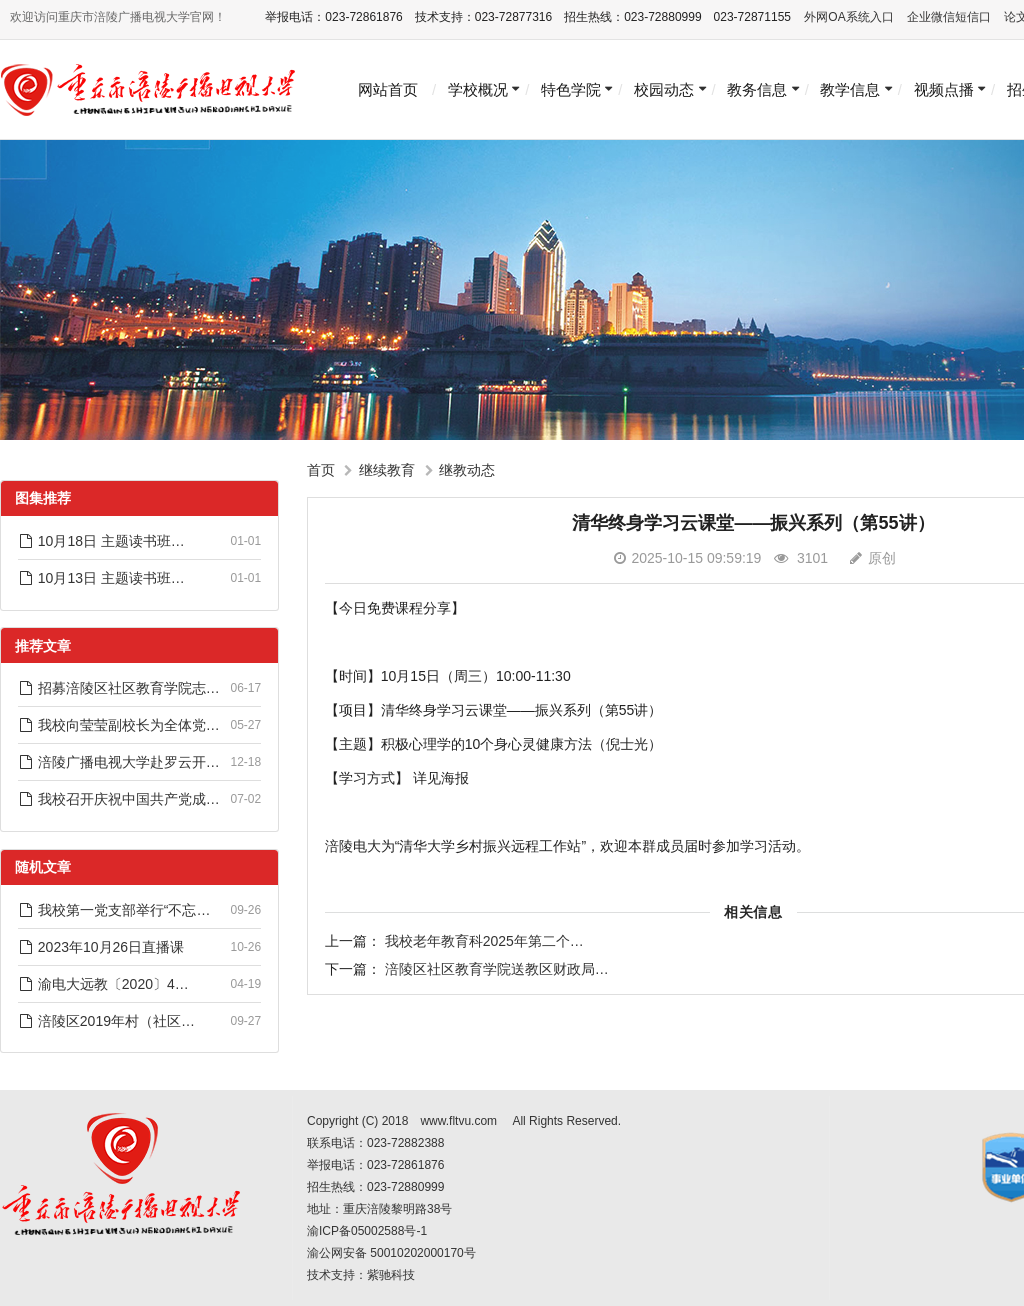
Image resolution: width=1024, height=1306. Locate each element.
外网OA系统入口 (848, 17)
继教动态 (467, 470)
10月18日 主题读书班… (101, 541)
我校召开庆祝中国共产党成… (119, 799)
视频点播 (944, 89)
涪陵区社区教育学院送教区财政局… (497, 969)
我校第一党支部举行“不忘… (114, 910)
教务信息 (757, 89)
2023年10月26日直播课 (101, 947)
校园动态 (664, 89)
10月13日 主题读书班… (101, 578)
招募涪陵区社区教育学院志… (119, 688)
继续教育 (387, 470)
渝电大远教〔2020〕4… (103, 984)
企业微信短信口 (949, 17)
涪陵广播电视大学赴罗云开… (119, 762)
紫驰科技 (391, 1275)
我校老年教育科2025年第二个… (484, 941)
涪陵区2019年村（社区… (106, 1021)
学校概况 (478, 89)
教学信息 (850, 89)
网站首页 (388, 89)
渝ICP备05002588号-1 (367, 1231)
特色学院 (571, 89)
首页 (321, 470)
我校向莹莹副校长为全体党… (119, 725)
